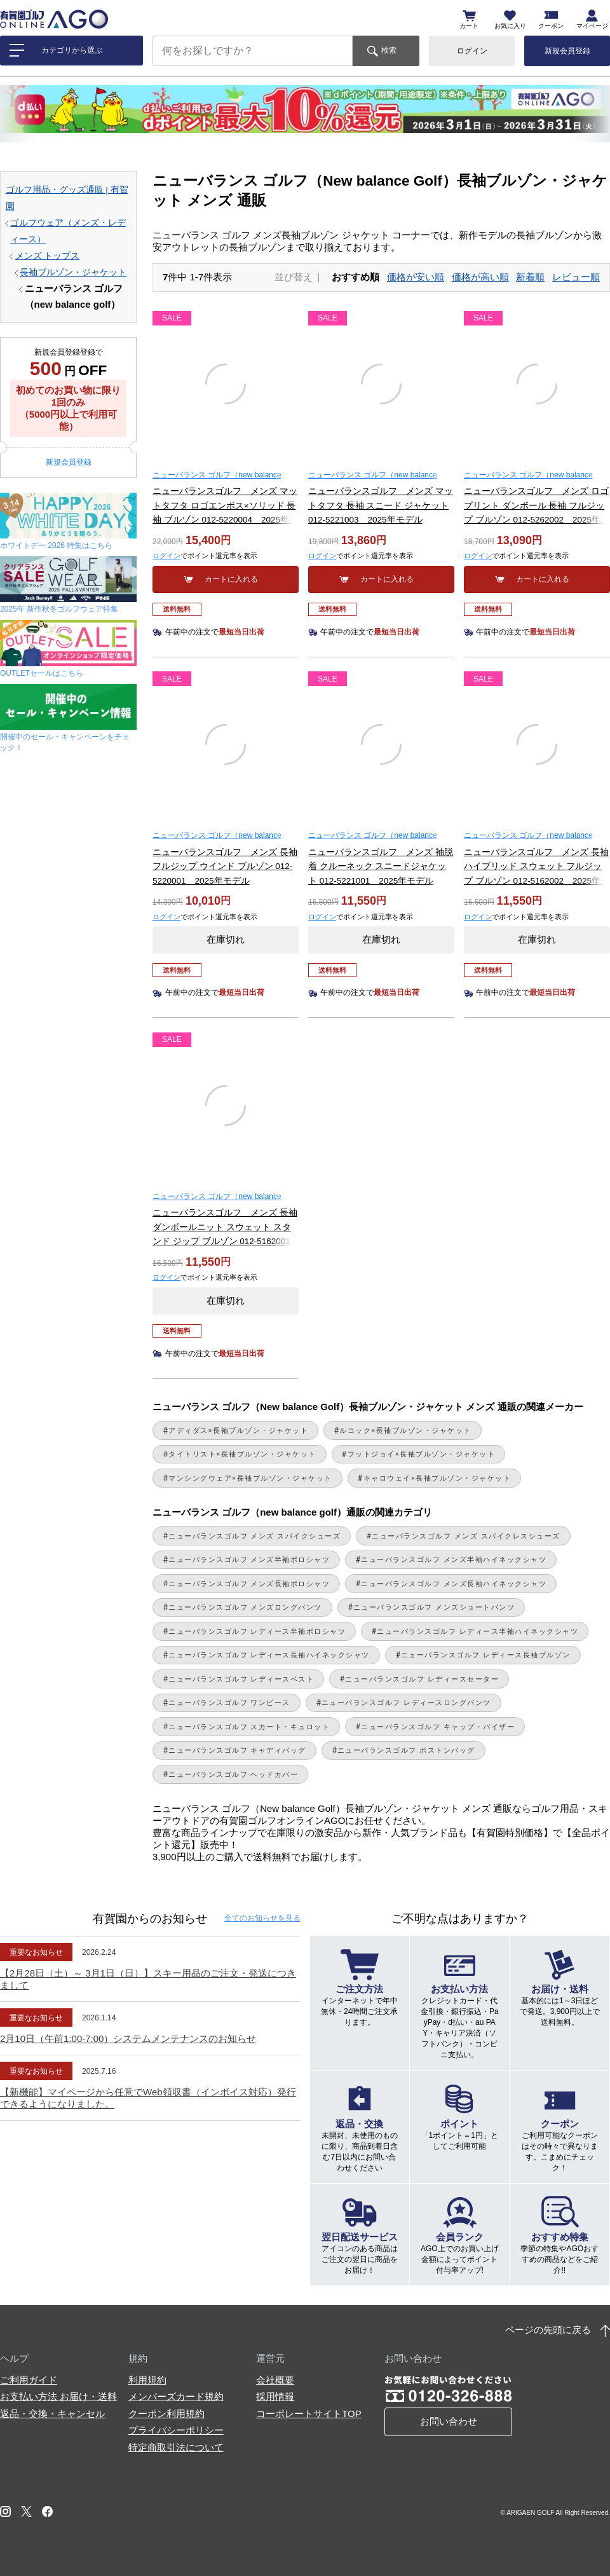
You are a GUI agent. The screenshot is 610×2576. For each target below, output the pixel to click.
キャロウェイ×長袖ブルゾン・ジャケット (437, 1478)
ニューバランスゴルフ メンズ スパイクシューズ (254, 1536)
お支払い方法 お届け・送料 (58, 2396)
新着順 (530, 276)
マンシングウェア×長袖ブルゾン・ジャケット (250, 1478)
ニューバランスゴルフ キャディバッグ (237, 1750)
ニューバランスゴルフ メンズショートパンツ (434, 1607)
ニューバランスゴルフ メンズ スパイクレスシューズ (466, 1536)
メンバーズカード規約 (176, 2396)
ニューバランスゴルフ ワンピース (229, 1702)
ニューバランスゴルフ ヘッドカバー (233, 1774)
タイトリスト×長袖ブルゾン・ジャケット (242, 1454)
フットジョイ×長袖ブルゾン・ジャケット (422, 1454)
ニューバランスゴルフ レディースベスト (241, 1679)
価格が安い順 (415, 276)
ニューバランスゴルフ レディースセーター (422, 1679)
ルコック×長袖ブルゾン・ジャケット (405, 1430)
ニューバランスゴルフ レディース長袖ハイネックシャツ (269, 1655)
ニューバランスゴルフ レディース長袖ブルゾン (486, 1655)
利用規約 (147, 2379)
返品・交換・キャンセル (52, 2413)
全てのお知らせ (262, 1918)
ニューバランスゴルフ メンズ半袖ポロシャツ (249, 1559)
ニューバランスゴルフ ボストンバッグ (406, 1750)
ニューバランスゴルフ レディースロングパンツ (406, 1702)
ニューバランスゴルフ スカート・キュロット (249, 1726)
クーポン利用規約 (166, 2413)
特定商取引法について (176, 2447)
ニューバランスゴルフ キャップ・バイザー (438, 1726)
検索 (388, 50)
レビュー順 (576, 276)
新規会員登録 (567, 50)
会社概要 (275, 2379)
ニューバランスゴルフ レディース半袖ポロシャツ (257, 1631)
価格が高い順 (480, 276)
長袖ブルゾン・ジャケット (73, 272)
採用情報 (275, 2396)
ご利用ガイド (28, 2379)
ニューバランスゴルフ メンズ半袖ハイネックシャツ (453, 1559)
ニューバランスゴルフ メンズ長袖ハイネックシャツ (453, 1583)
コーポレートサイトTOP (309, 2413)
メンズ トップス (47, 256)
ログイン (472, 50)
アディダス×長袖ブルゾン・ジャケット (238, 1430)
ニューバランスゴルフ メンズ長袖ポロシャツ (249, 1583)
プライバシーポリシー (176, 2430)
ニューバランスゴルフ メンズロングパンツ (245, 1607)
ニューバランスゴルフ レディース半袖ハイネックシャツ (477, 1631)
